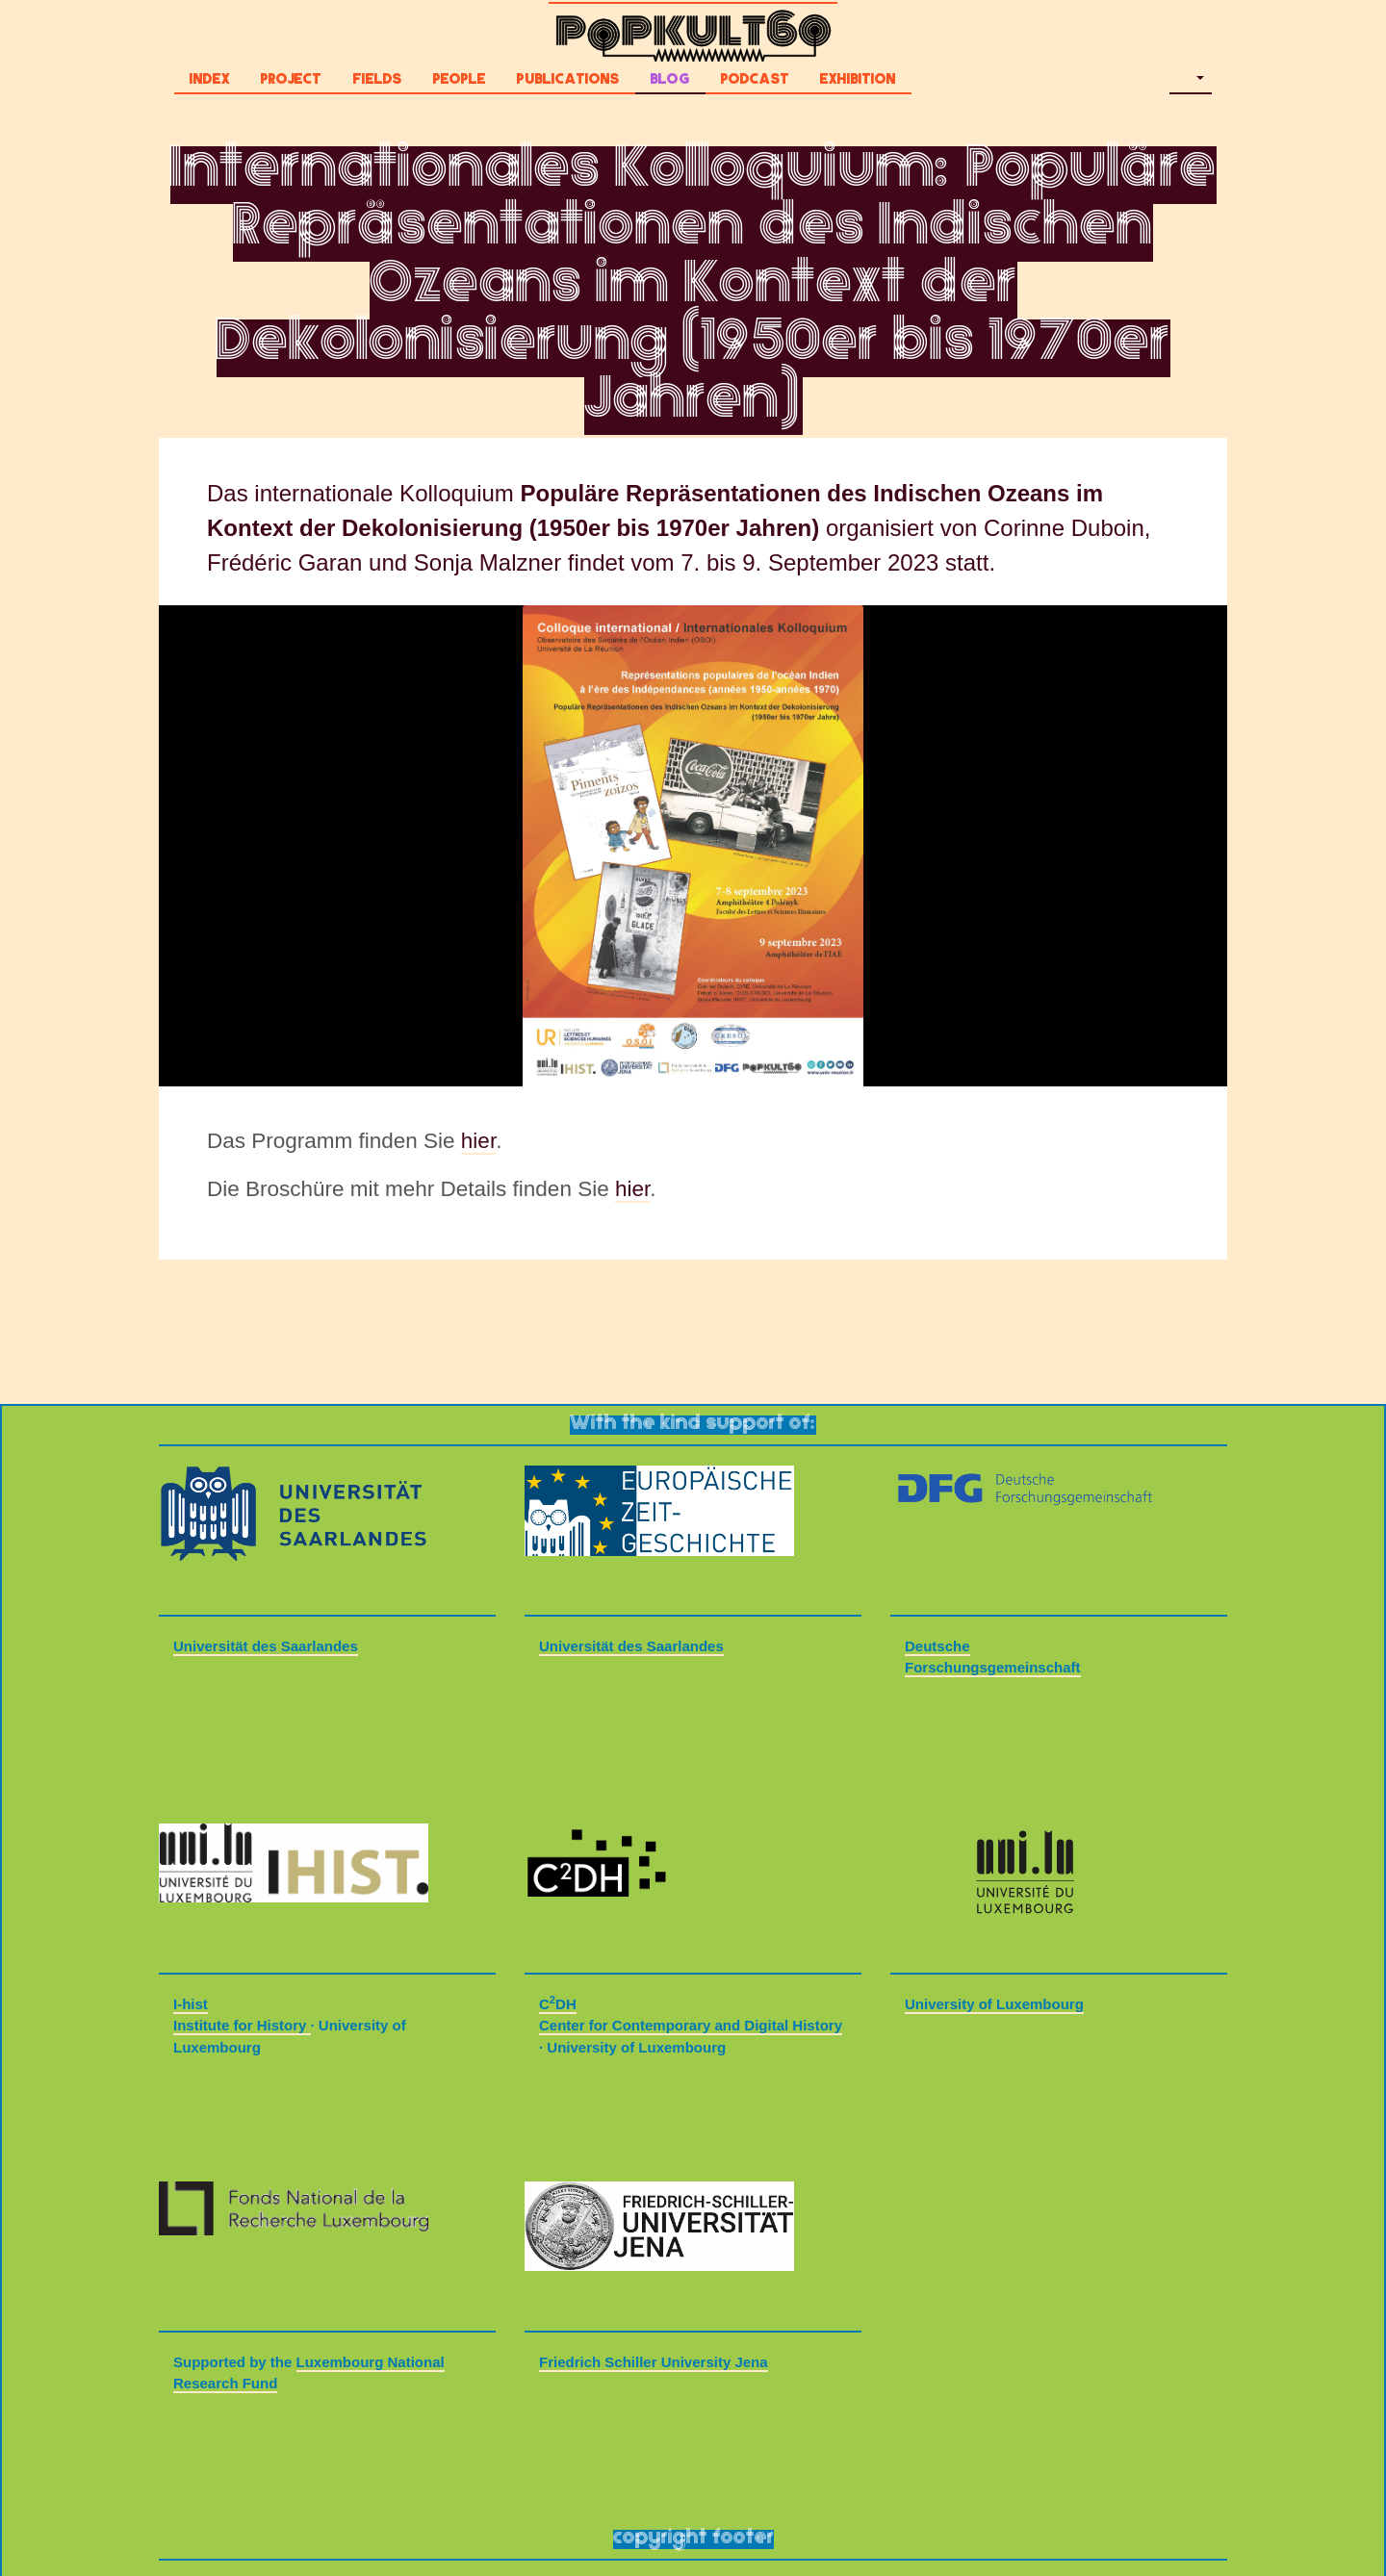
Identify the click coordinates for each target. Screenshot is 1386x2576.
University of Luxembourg (994, 2004)
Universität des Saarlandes (265, 1646)
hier (478, 1141)
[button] (1190, 81)
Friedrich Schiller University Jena (653, 2362)
